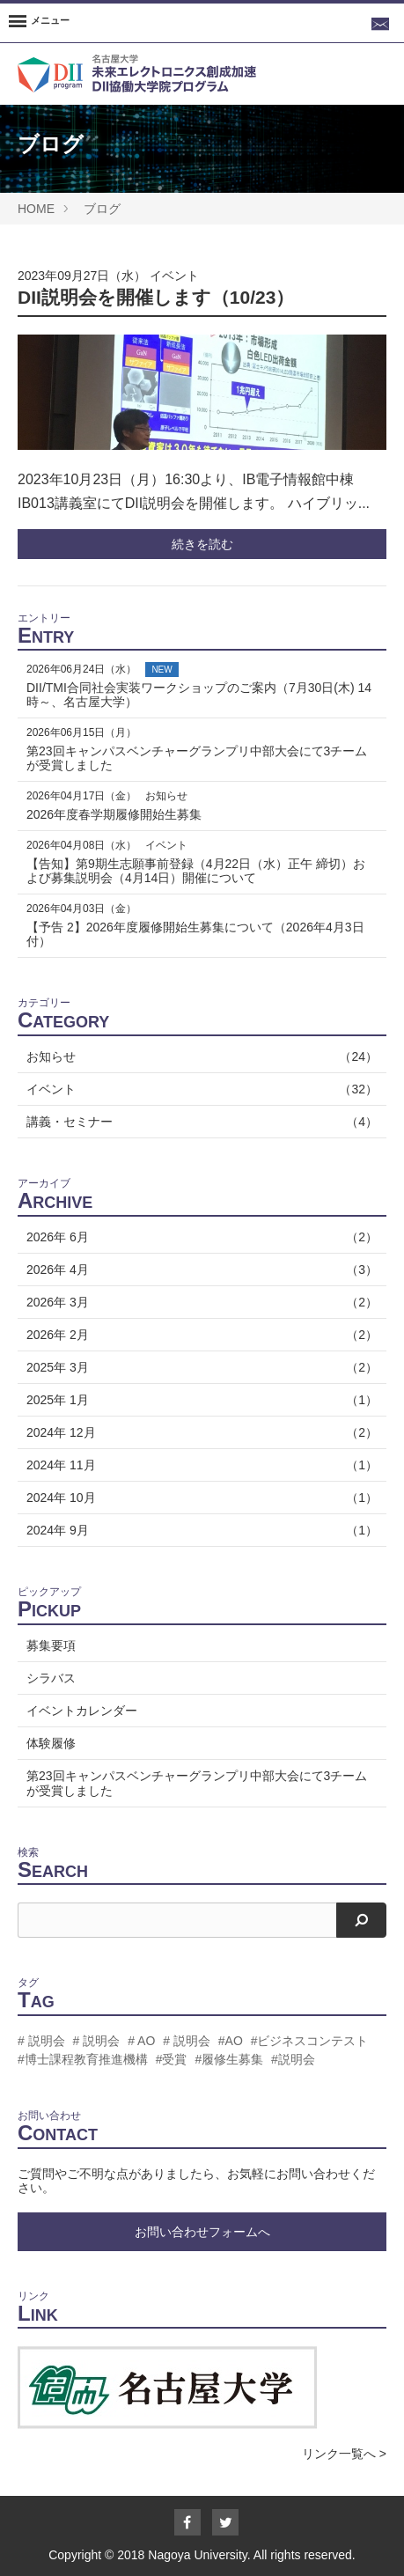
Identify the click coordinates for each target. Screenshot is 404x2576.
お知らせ (202, 1056)
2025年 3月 (202, 1367)
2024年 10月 (202, 1497)
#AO (230, 2041)
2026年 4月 (202, 1269)
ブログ (102, 209)
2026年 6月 (202, 1237)
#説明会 (293, 2059)
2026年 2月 (202, 1335)
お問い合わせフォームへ (202, 2232)
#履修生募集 (229, 2059)
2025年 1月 (202, 1400)
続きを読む (202, 544)
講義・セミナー (202, 1122)
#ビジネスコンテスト (310, 2041)
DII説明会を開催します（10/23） (156, 297)
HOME (36, 209)
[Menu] (39, 23)
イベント (174, 276)
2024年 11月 (202, 1465)
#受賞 (171, 2059)
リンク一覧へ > (344, 2454)
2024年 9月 (202, 1530)
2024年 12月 (202, 1432)
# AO (141, 2041)
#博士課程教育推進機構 (83, 2059)
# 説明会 (41, 2041)
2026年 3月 (202, 1302)
